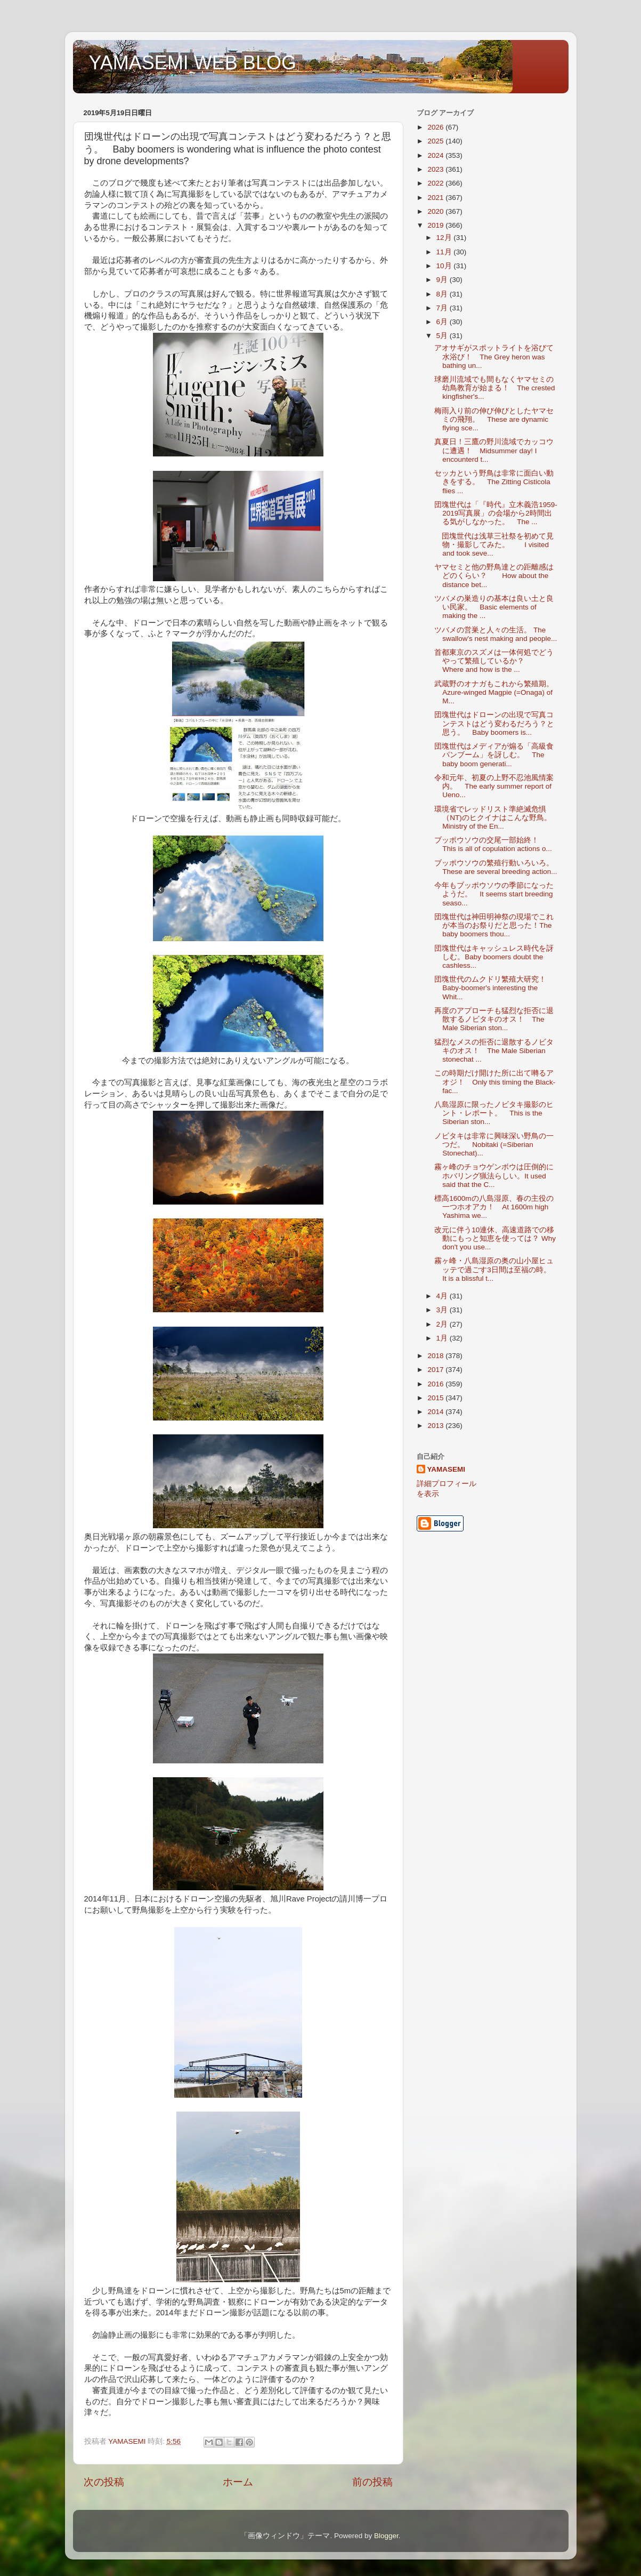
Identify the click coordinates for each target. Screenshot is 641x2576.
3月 (443, 1310)
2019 (436, 225)
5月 (443, 336)
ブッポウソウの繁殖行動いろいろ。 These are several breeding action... (497, 867)
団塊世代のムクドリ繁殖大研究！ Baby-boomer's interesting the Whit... (494, 987)
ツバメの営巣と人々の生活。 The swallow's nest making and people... (495, 634)
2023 (436, 169)
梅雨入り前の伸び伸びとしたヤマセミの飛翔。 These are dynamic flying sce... (494, 419)
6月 (443, 322)
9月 (443, 280)
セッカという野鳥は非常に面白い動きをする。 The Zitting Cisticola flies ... (494, 481)
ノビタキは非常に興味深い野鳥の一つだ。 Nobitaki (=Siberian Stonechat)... (494, 1144)
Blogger (386, 2536)
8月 (443, 294)
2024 (436, 155)
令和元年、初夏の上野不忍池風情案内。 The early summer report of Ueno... (494, 786)
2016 (436, 1384)
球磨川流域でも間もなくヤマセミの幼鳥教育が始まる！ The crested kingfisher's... (494, 387)
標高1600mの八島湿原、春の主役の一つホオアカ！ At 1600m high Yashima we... (493, 1206)
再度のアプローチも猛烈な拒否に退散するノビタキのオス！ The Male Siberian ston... (494, 1019)
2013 (436, 1426)
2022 (436, 183)
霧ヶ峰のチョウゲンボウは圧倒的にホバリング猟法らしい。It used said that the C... (494, 1175)
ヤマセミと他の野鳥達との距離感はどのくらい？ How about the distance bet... (494, 575)
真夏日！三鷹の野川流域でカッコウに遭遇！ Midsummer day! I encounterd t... (494, 450)
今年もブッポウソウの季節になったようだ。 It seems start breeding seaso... (494, 893)
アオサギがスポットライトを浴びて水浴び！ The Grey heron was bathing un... (494, 356)
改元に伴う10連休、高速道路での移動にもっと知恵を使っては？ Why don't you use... (495, 1238)
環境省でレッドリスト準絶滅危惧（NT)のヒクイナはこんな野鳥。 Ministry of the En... (496, 817)
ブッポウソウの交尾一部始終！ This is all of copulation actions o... (493, 844)
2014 (436, 1412)
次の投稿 (104, 2481)
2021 (436, 198)
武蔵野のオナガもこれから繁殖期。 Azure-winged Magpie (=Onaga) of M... (494, 692)
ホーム (238, 2481)
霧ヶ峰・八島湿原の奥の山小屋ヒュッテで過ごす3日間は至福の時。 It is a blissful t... (496, 1269)
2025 (436, 141)
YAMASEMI (446, 1469)
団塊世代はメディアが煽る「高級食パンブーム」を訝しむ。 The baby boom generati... (494, 754)
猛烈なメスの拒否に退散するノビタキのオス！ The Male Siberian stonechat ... (494, 1050)
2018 (436, 1356)
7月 (443, 308)
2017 (436, 1370)
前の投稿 (372, 2481)
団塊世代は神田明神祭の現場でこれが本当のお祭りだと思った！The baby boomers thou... (494, 925)
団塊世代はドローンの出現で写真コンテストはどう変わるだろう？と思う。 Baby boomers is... (494, 723)
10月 (445, 266)
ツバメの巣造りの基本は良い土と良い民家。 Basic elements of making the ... (494, 607)
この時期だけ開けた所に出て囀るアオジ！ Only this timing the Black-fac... (494, 1081)
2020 (436, 211)
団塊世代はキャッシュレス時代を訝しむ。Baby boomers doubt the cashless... (494, 956)
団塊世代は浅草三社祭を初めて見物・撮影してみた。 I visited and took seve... (494, 544)
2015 (436, 1398)
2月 (443, 1324)
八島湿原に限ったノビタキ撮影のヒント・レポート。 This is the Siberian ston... (494, 1113)
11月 (445, 252)
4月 (443, 1296)
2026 (436, 127)
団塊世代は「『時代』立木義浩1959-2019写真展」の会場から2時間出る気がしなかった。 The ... (495, 513)
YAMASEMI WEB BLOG (192, 63)
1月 (443, 1338)
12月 (445, 238)
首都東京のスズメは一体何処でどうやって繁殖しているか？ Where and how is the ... (494, 660)
